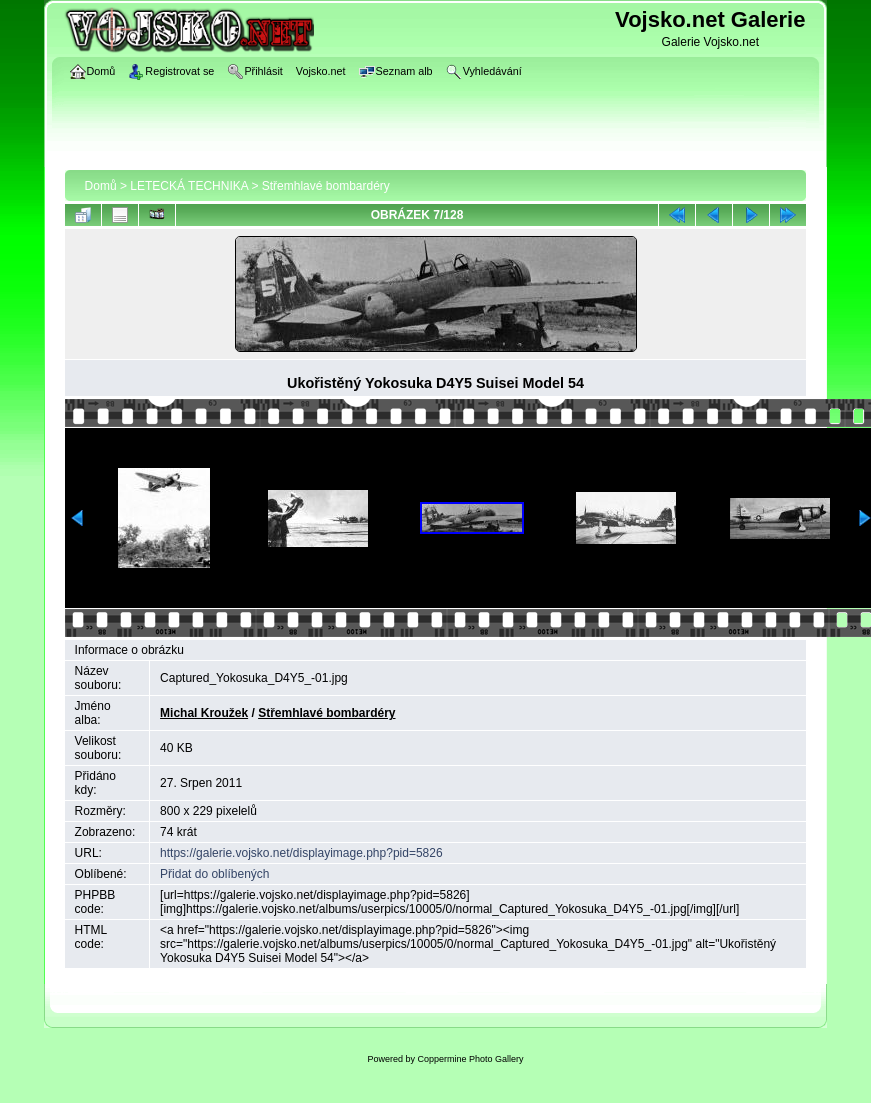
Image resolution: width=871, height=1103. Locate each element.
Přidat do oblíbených (214, 874)
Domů (101, 186)
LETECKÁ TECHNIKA (189, 186)
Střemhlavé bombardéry (326, 186)
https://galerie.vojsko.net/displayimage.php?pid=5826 (301, 853)
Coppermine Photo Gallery (470, 1059)
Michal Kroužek (204, 713)
